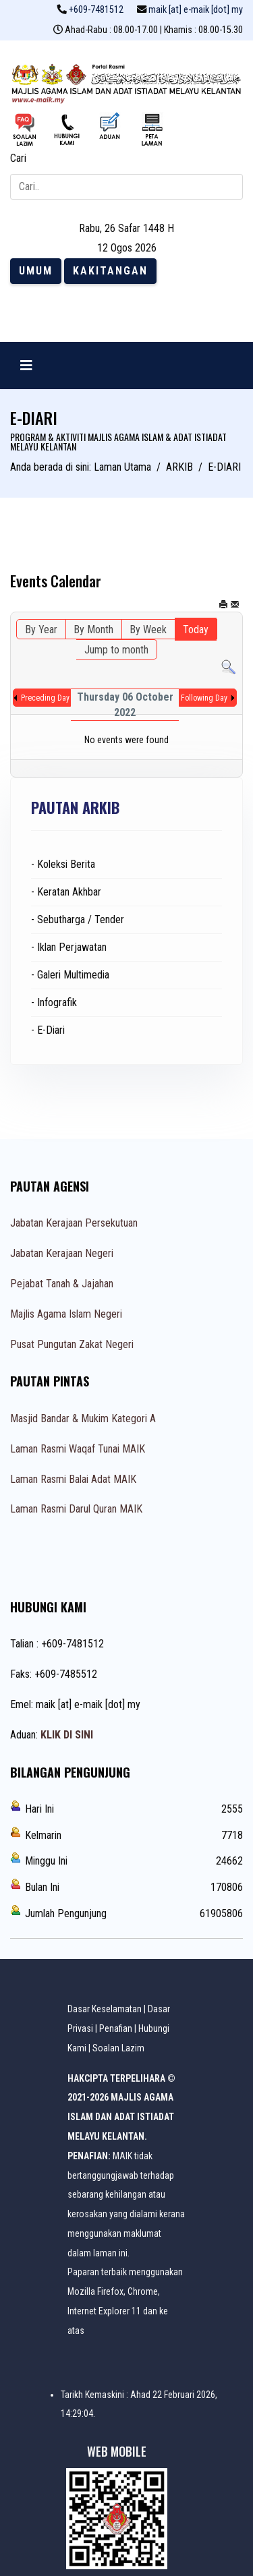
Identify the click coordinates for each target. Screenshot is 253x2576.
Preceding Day (45, 698)
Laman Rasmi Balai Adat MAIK (73, 1479)
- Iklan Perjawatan (69, 947)
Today (195, 629)
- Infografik (54, 1002)
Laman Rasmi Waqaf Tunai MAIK (77, 1448)
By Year (41, 629)
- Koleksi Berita (63, 864)
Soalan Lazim (118, 2048)
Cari (18, 158)
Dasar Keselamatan (104, 2008)
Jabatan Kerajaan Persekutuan (74, 1223)
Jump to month (116, 649)
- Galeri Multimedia (70, 974)
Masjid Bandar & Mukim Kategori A (83, 1418)
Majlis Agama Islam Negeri (66, 1314)
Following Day (204, 698)
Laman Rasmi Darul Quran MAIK (76, 1508)
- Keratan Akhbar (66, 891)
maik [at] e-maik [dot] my (195, 10)
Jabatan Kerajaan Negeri (61, 1253)
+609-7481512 (96, 10)
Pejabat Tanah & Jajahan (61, 1283)
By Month (93, 629)
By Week (148, 629)
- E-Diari (48, 1030)
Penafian (115, 2028)
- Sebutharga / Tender (77, 919)
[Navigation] (26, 365)
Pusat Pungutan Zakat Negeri (72, 1344)
